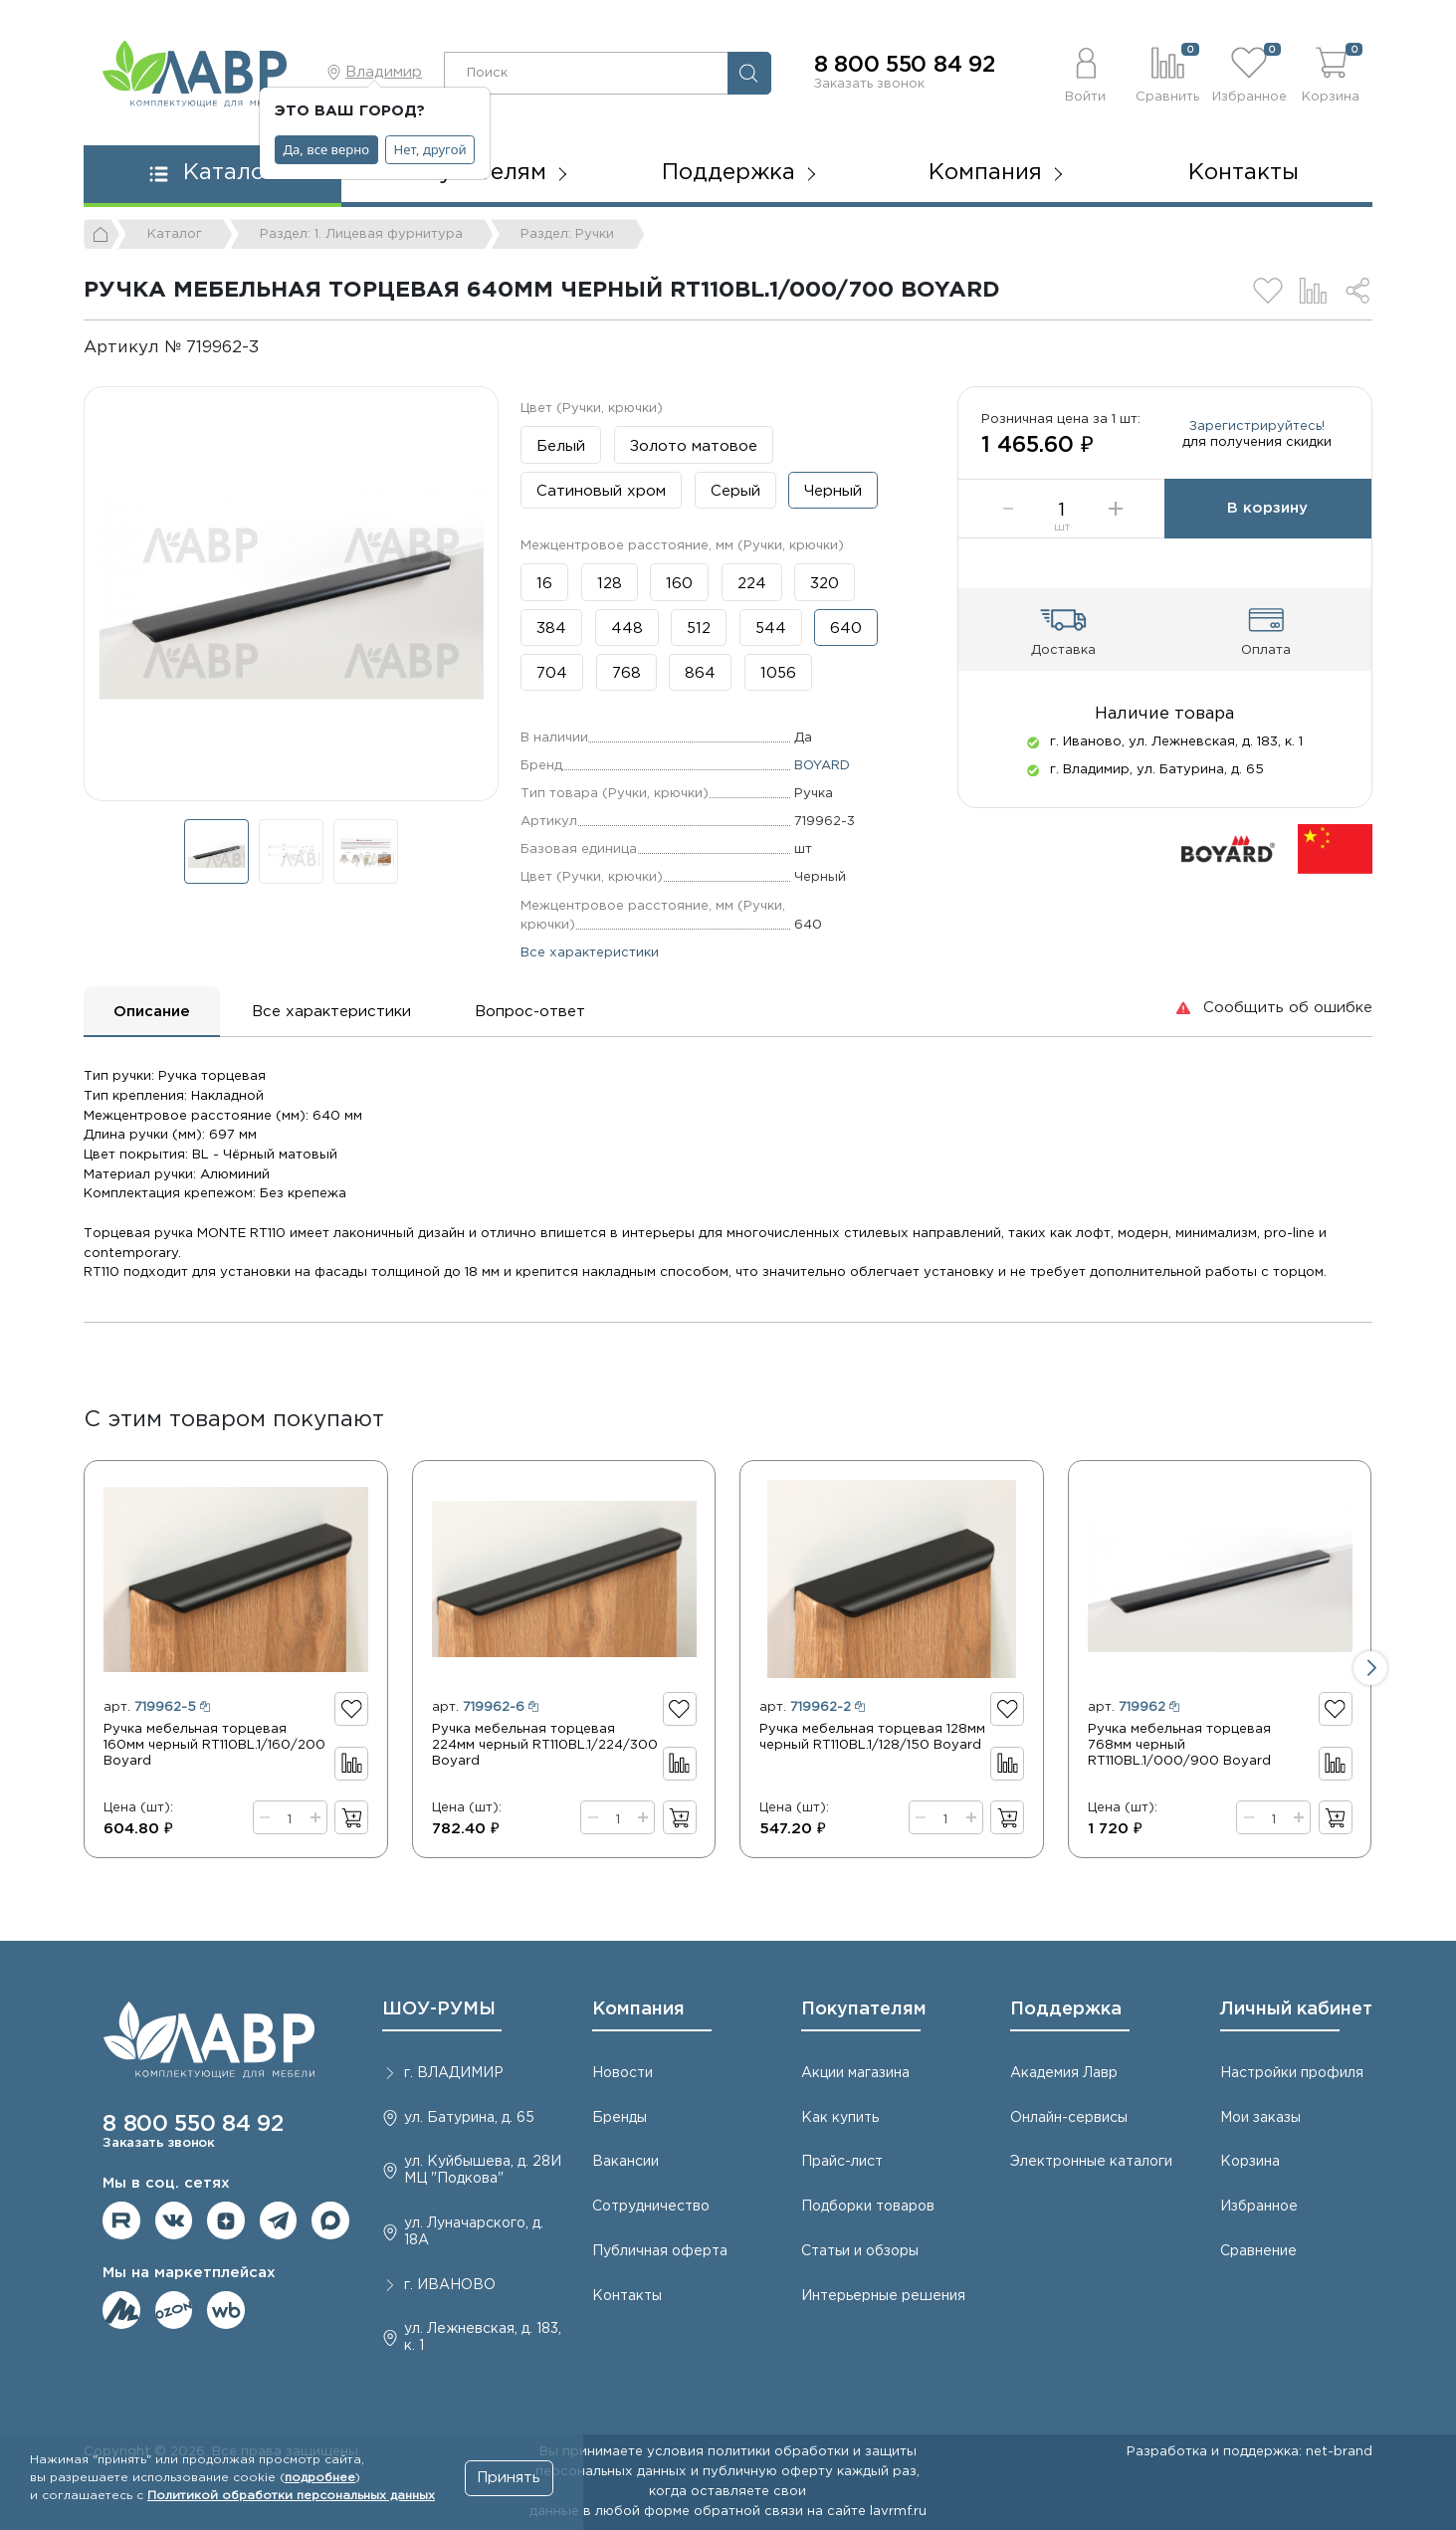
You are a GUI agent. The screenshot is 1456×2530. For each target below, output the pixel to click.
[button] (1085, 72)
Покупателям (864, 2009)
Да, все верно (327, 149)
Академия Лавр (1064, 2073)
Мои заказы (1260, 2118)
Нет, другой (430, 149)
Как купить (840, 2118)
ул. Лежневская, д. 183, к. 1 (482, 2337)
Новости (622, 2073)
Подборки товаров (868, 2207)
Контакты (1243, 173)
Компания (638, 2009)
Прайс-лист (842, 2162)
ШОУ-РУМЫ (439, 2009)
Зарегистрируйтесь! (1257, 426)
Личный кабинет (1296, 2009)
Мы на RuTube (121, 2220)
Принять (508, 2477)
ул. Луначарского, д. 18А (473, 2231)
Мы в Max (330, 2220)
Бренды (619, 2118)
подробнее (320, 2477)
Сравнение (1258, 2251)
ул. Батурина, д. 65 (469, 2118)
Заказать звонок (869, 84)
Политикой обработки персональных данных (291, 2495)
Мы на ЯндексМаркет (121, 2310)
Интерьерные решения (883, 2296)
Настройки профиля (1291, 2073)
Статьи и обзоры (860, 2251)
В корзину (1267, 508)
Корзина (1250, 2162)
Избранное (1259, 2207)
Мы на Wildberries (226, 2310)
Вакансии (625, 2162)
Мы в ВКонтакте (174, 2220)
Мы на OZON (174, 2310)
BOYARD (822, 765)
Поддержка (1066, 2009)
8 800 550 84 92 (904, 66)
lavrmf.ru (898, 2511)
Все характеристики (589, 952)
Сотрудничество (651, 2207)
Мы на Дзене (226, 2220)
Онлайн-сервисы (1069, 2118)
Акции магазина (855, 2073)
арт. (157, 1707)
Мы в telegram (279, 2220)
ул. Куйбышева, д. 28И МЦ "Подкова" (482, 2170)
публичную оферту (768, 2471)
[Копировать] (275, 347)
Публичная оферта (660, 2251)
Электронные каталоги (1091, 2162)
